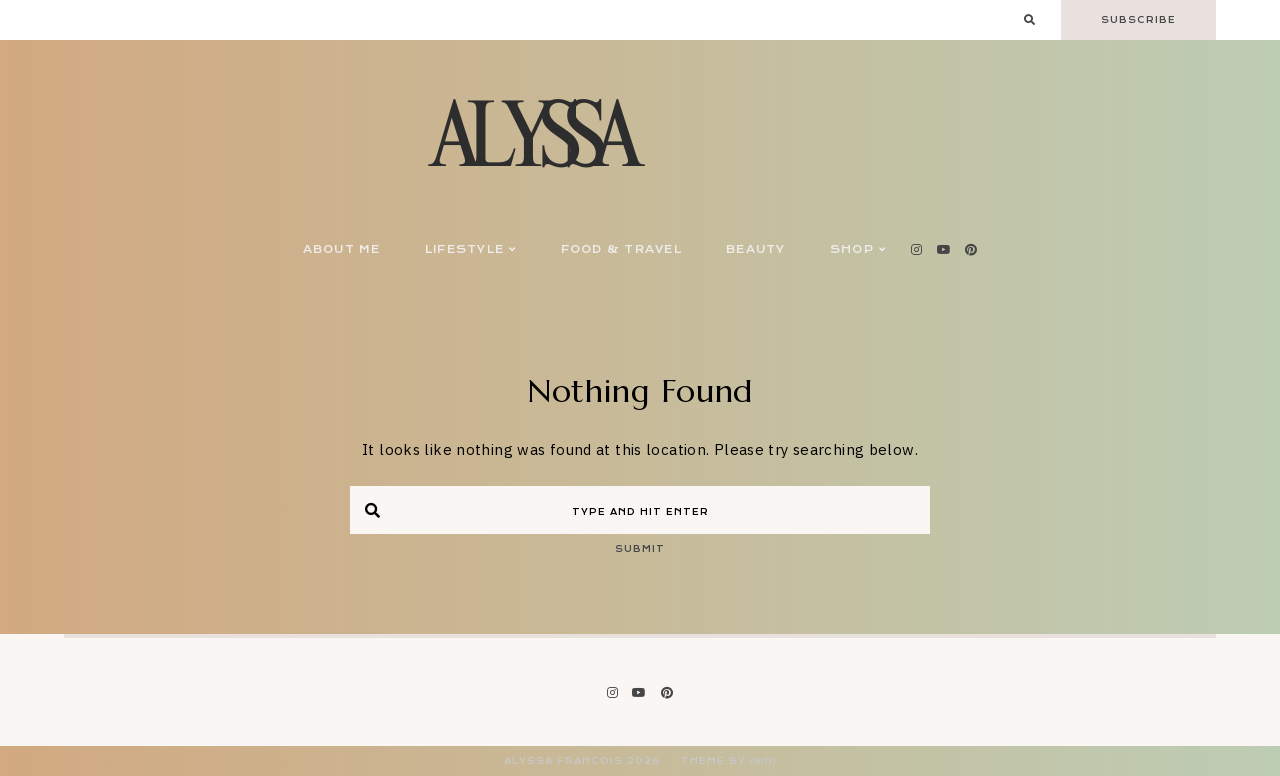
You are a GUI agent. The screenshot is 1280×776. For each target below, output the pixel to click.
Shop (858, 249)
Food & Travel (621, 249)
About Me (342, 249)
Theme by (728, 761)
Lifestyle (471, 249)
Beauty (756, 249)
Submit (640, 549)
